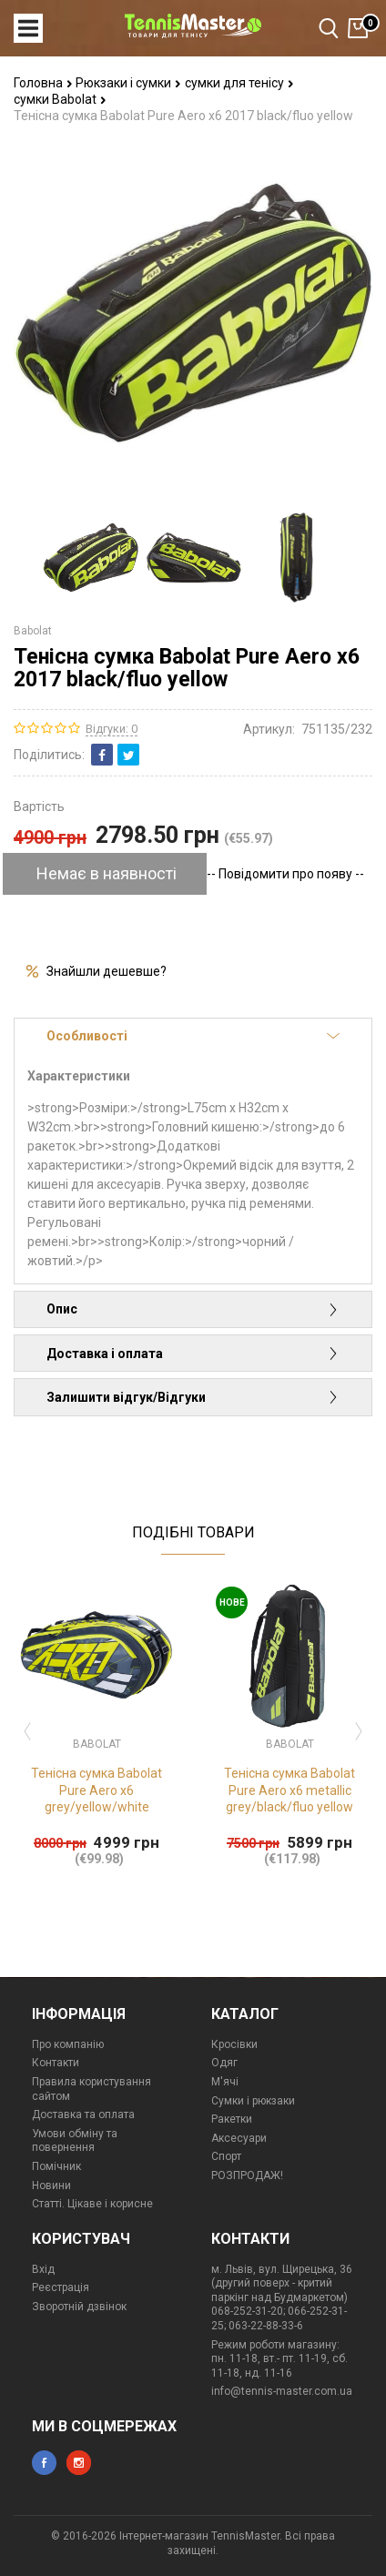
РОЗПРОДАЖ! (247, 2175)
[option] (90, 557)
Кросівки (234, 2044)
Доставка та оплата (83, 2114)
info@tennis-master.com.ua (281, 2391)
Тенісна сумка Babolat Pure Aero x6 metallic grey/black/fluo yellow (289, 1789)
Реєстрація (60, 2287)
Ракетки (231, 2119)
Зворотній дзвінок (79, 2306)
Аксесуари (239, 2138)
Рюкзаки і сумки (128, 83)
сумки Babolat (60, 99)
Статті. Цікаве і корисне (92, 2203)
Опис (193, 1309)
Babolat (33, 630)
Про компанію (68, 2044)
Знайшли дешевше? (106, 971)
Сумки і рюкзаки (253, 2100)
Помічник (56, 2166)
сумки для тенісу (239, 83)
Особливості (193, 1036)
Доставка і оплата (193, 1353)
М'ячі (225, 2081)
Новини (51, 2185)
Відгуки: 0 (111, 728)
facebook (44, 2462)
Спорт (226, 2156)
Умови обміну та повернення (74, 2141)
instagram (78, 2462)
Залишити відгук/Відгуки (193, 1397)
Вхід (43, 2269)
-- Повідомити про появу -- (285, 874)
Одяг (224, 2062)
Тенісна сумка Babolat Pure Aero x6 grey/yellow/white (96, 1789)
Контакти (55, 2062)
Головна (43, 83)
